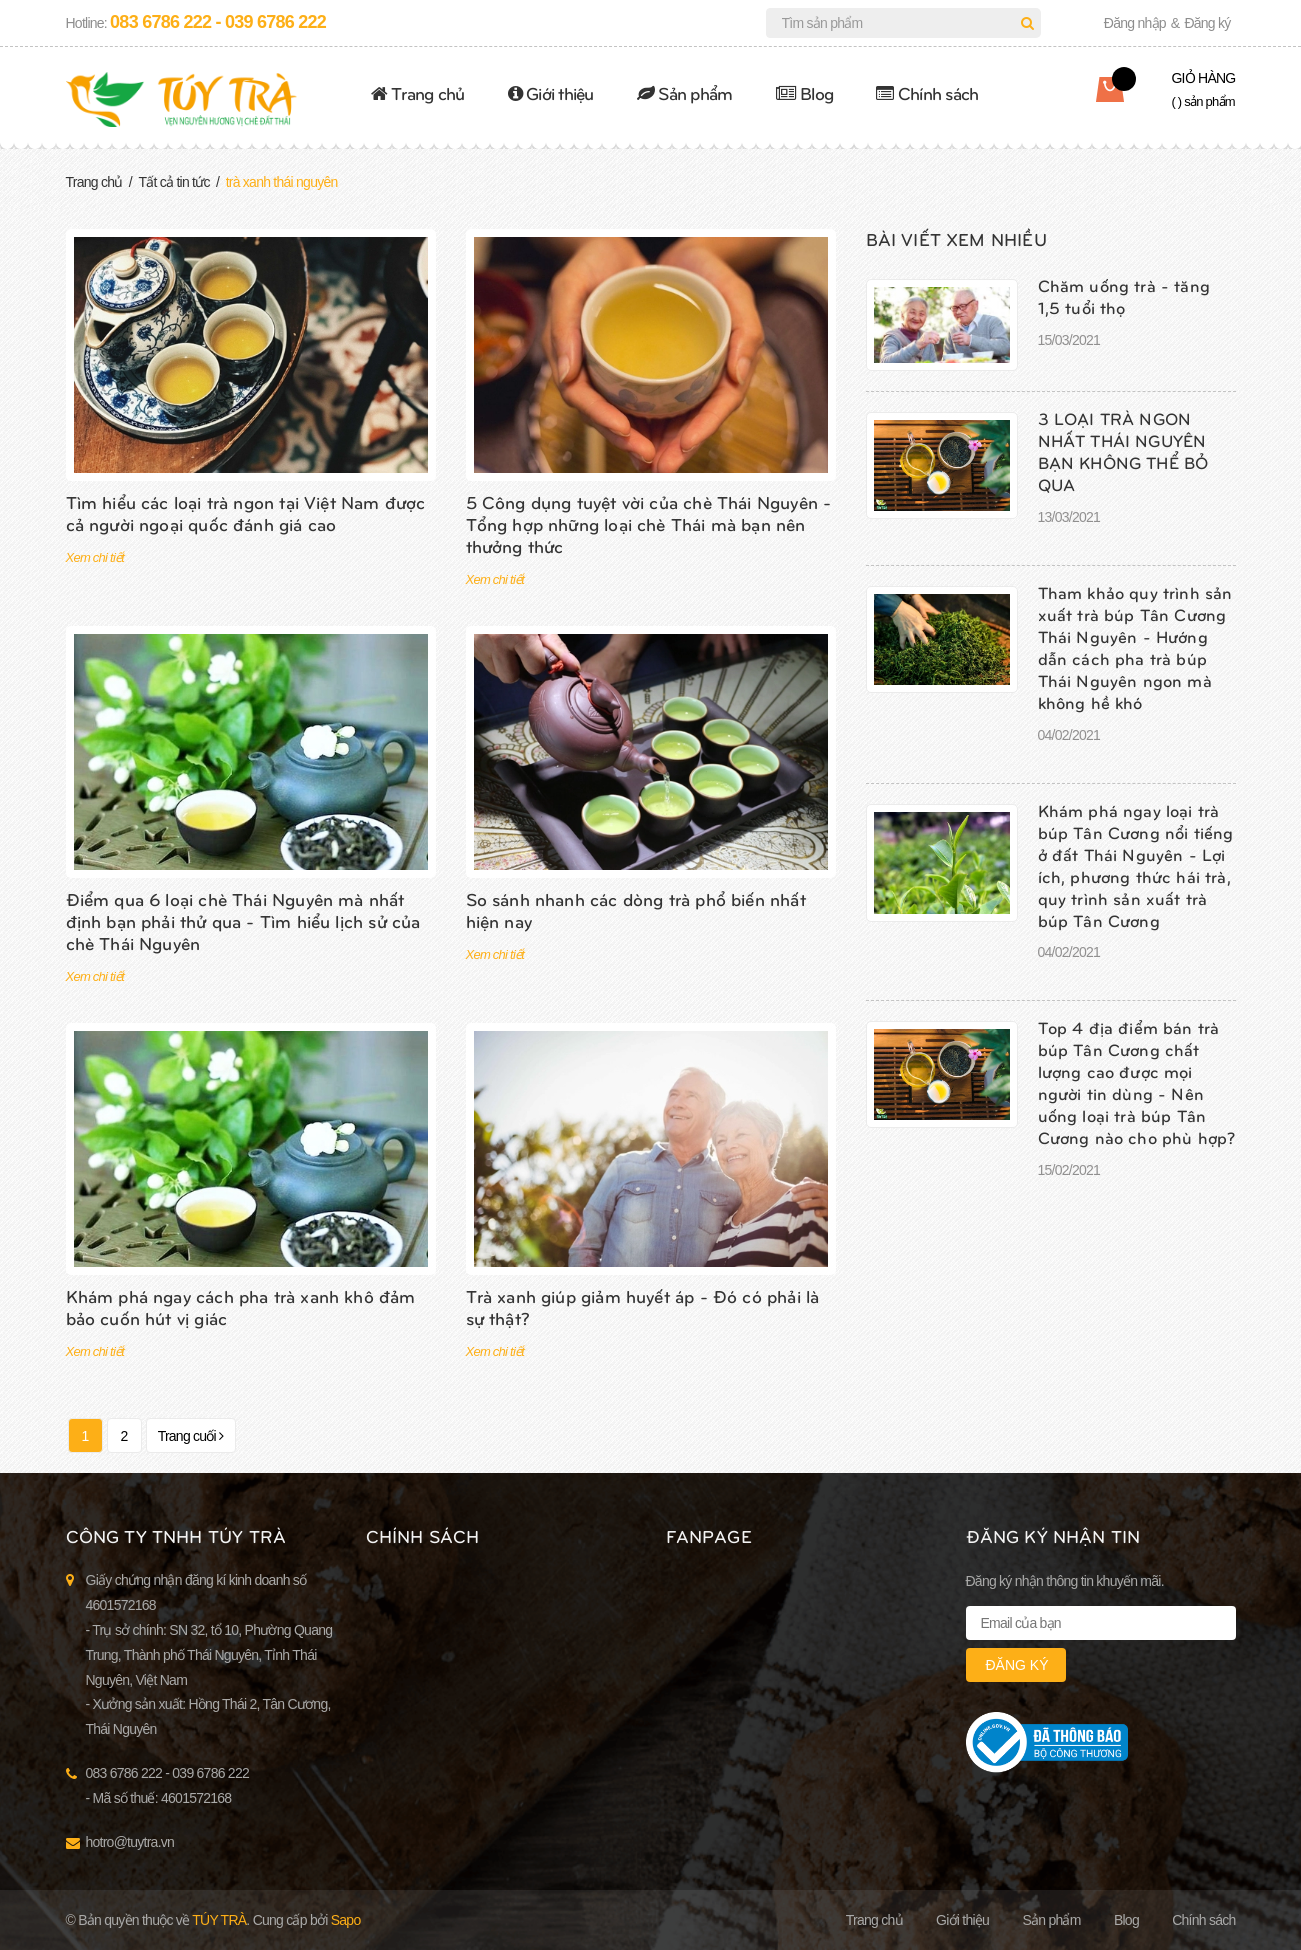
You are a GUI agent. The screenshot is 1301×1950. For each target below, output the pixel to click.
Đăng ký (1207, 23)
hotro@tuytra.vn (130, 1842)
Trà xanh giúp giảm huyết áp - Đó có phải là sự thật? (643, 1306)
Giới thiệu (551, 92)
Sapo (346, 1920)
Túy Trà (219, 1920)
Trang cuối (191, 1436)
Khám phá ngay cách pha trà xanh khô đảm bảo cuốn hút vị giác (241, 1306)
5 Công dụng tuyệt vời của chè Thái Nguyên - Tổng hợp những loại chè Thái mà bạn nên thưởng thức (649, 523)
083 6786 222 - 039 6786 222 (218, 22)
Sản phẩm (685, 92)
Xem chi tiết (95, 557)
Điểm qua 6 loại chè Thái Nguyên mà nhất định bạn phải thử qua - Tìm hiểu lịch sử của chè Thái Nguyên (243, 920)
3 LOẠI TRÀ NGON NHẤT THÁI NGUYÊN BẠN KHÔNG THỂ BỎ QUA (1123, 451)
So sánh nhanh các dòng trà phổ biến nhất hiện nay (636, 909)
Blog (805, 92)
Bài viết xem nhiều (956, 238)
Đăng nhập (1135, 23)
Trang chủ (418, 92)
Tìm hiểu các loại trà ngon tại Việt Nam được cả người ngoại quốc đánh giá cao (246, 512)
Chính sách (927, 92)
